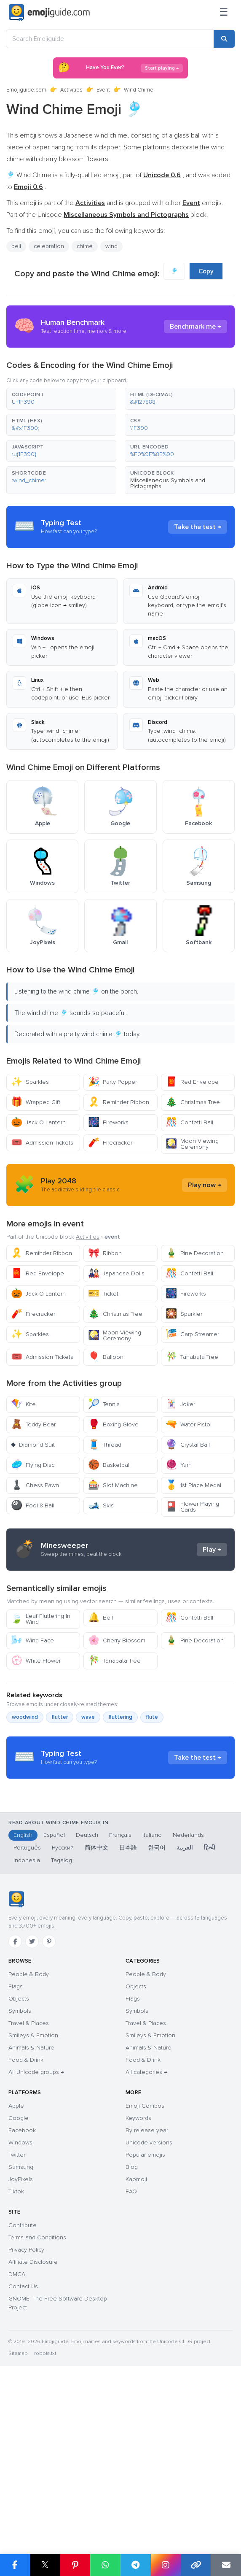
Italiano (152, 1995)
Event (103, 89)
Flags (15, 2146)
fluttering (120, 1793)
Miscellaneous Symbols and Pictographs (167, 483)
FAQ (131, 2351)
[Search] (224, 39)
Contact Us (23, 2446)
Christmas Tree (193, 1102)
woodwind (25, 1793)
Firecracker (110, 1142)
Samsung (20, 2327)
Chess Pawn (35, 1485)
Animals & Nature (31, 2207)
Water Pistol (189, 1424)
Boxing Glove (113, 1424)
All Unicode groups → (36, 2232)
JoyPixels (20, 2339)
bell (16, 246)
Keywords (138, 2278)
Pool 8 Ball (32, 1505)
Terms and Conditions (37, 2397)
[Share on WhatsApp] (105, 2565)
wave (88, 1793)
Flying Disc (32, 1465)
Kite (23, 1404)
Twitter (16, 2315)
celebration (49, 246)
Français (120, 1995)
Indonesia (26, 2020)
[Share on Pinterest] (75, 2565)
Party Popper (112, 1082)
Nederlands (188, 1995)
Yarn (179, 1465)
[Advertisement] (120, 1587)
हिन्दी (209, 2008)
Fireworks (108, 1122)
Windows (20, 2302)
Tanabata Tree (192, 1357)
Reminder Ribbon (118, 1102)
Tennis (104, 1404)
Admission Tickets (42, 1142)
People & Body (28, 2134)
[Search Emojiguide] (110, 39)
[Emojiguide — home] (49, 12)
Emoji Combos (145, 2266)
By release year (147, 2290)
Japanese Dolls (116, 1273)
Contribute (22, 2385)
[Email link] (226, 2565)
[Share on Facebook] (15, 2565)
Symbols (19, 2171)
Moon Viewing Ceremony (192, 1143)
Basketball (109, 1465)
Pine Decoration (195, 1253)
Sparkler (184, 1314)
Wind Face (32, 1716)
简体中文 (96, 2008)
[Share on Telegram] (136, 2565)
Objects (18, 2159)
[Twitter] (32, 2102)
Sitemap (17, 2514)
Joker (180, 1404)
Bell (100, 1693)
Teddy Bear (33, 1424)
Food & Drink (25, 2220)
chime (85, 246)
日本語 (128, 2008)
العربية (185, 2008)
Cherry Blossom (116, 1716)
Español (54, 1995)
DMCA (16, 2434)
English (22, 1995)
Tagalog (61, 2020)
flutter (59, 1793)
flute (152, 1793)
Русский (63, 2008)
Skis (101, 1505)
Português (27, 2008)
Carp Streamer (192, 1334)
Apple (16, 2266)
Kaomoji (136, 2339)
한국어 (157, 2008)
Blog (132, 2327)
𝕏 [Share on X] (45, 2565)
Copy (206, 271)
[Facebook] (15, 2102)
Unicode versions (149, 2302)
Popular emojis (145, 2315)
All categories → (146, 2232)
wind (111, 246)
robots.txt (45, 2514)
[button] (61, 399)
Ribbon (105, 1253)
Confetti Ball (189, 1122)
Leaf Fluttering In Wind (40, 1694)
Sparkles (30, 1082)
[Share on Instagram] (165, 2565)
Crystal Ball (188, 1444)
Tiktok (16, 2351)
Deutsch (87, 1995)
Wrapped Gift (35, 1102)
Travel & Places (28, 2183)
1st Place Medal (193, 1485)
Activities (71, 89)
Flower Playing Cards (192, 1506)
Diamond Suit (33, 1444)
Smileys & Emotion (33, 2195)
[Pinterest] (49, 2102)
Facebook (22, 2290)
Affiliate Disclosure (33, 2422)
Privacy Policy (26, 2410)
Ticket (103, 1293)
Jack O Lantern (38, 1122)
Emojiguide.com (26, 89)
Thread (104, 1444)
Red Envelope (192, 1082)
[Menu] (224, 12)
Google (18, 2278)
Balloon (105, 1357)
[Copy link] (196, 2565)
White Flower (36, 1736)
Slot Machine (113, 1485)
